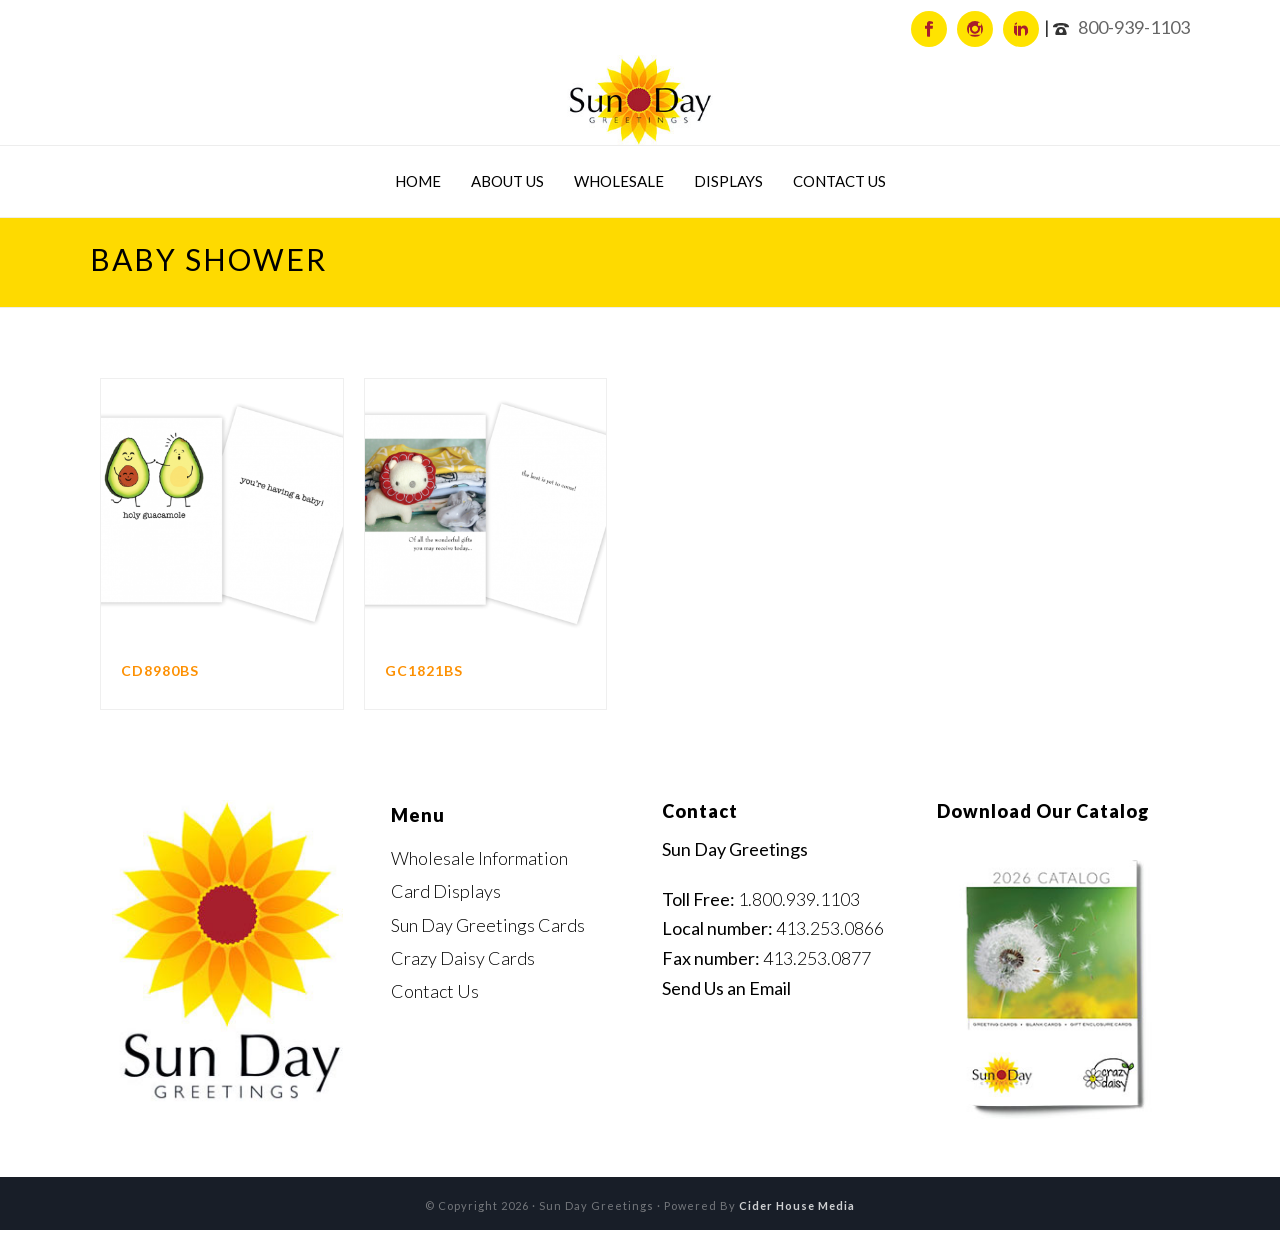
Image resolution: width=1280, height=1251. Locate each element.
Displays (728, 181)
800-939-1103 (1134, 27)
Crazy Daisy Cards (463, 958)
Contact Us (839, 181)
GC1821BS (424, 670)
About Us (507, 181)
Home (418, 181)
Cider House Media (797, 1205)
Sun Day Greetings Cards (488, 925)
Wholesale (619, 181)
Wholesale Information (479, 858)
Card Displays (446, 891)
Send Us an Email (726, 988)
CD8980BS (160, 670)
